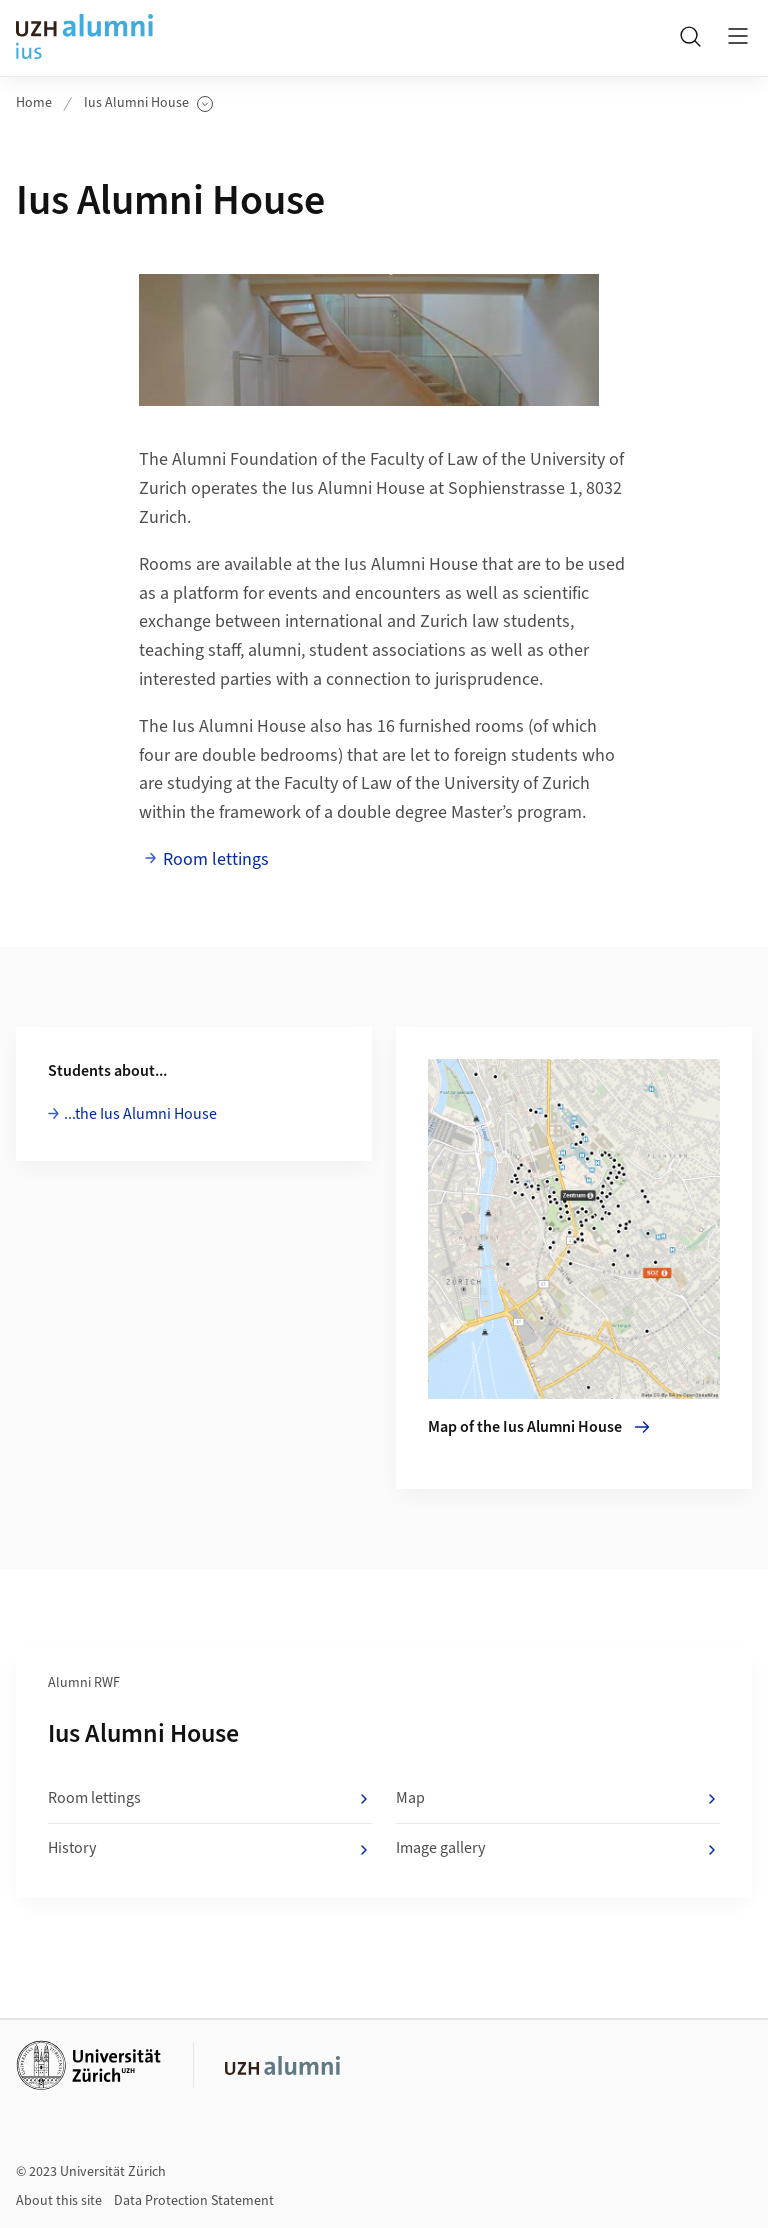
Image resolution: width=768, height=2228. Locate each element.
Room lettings (216, 859)
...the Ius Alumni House (140, 1114)
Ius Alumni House (148, 103)
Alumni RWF (84, 1683)
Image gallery (558, 1849)
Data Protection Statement (194, 2201)
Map (558, 1799)
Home (34, 103)
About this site (59, 2201)
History (210, 1849)
